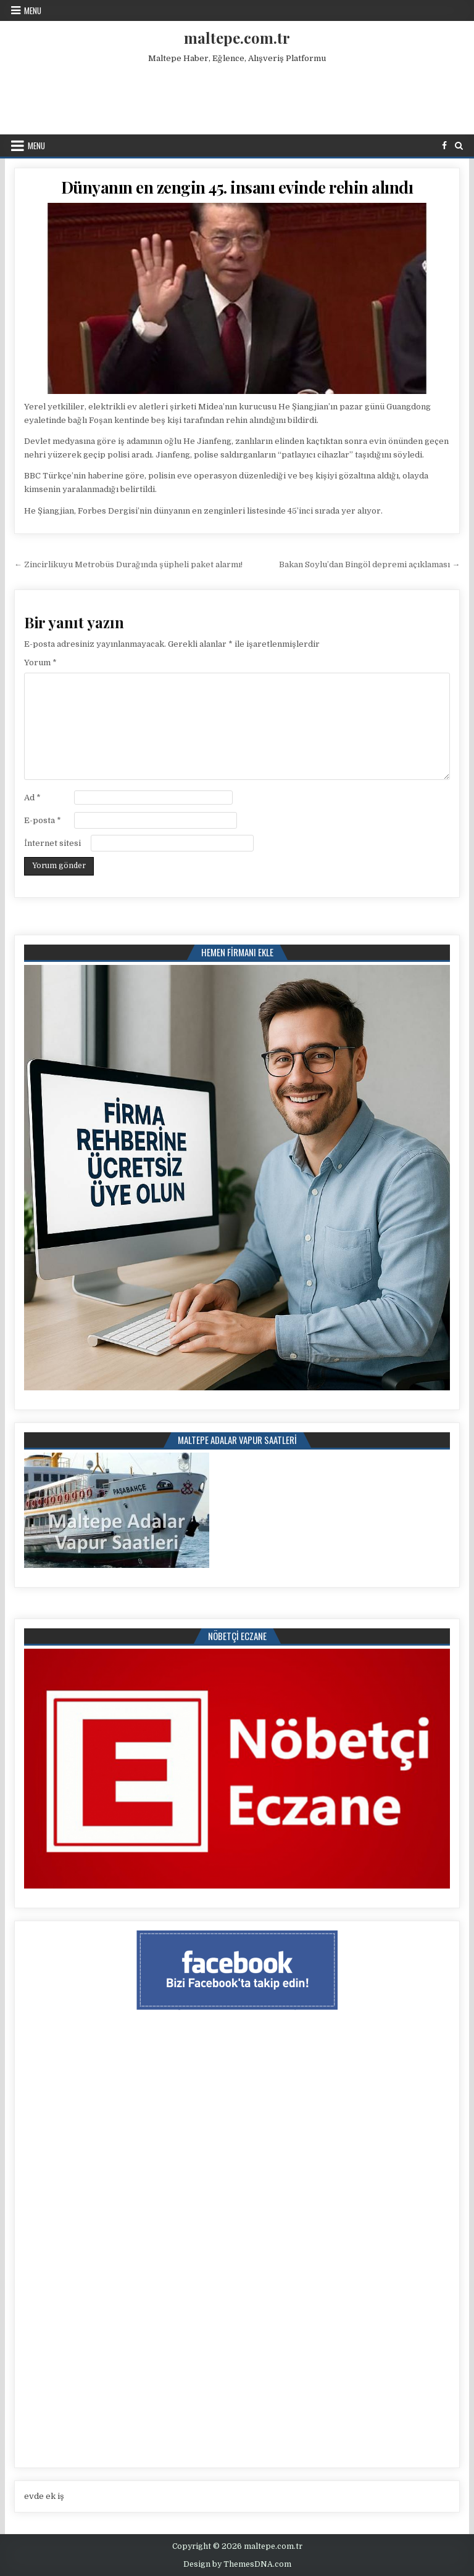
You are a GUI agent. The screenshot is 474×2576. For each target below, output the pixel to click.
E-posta (42, 820)
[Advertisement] (237, 96)
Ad (32, 797)
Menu (32, 10)
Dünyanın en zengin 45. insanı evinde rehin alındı (237, 187)
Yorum (40, 662)
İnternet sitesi (52, 843)
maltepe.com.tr (237, 37)
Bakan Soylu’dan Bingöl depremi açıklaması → (369, 564)
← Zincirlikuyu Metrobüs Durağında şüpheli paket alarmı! (128, 564)
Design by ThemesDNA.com (237, 2564)
